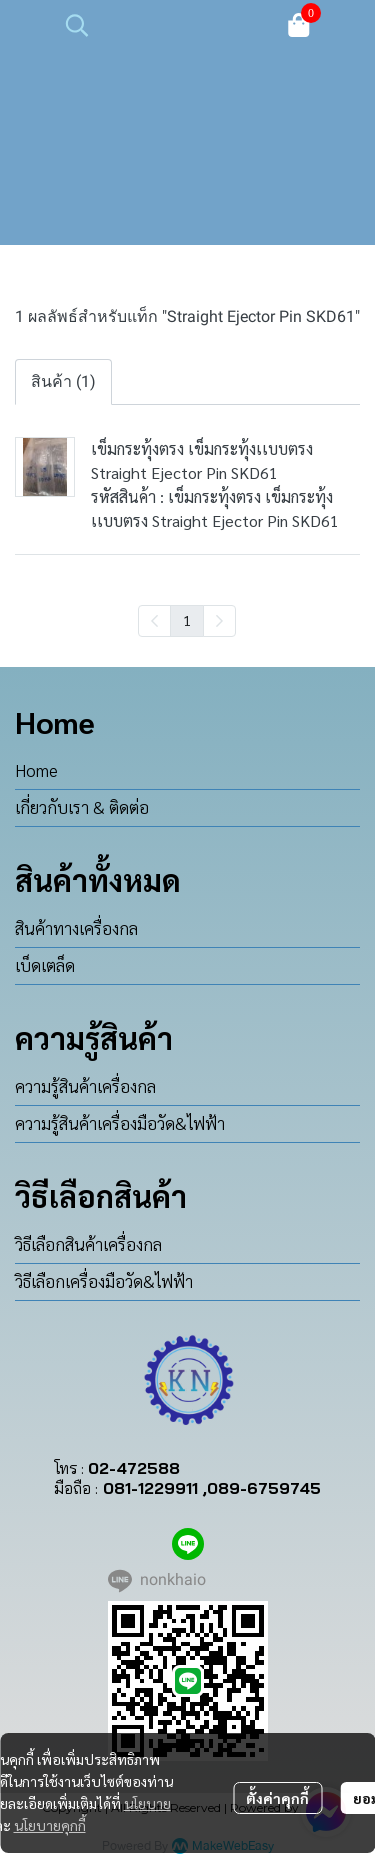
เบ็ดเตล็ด (45, 965)
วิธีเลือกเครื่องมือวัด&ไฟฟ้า (104, 1281)
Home (36, 770)
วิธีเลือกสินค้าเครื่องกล (88, 1244)
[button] (164, 25)
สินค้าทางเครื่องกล (76, 928)
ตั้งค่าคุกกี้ (277, 1798)
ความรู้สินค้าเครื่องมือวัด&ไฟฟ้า (120, 1123)
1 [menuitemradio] (187, 620)
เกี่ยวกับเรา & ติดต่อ (82, 807)
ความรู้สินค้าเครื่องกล (85, 1086)
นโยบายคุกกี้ (50, 1825)
